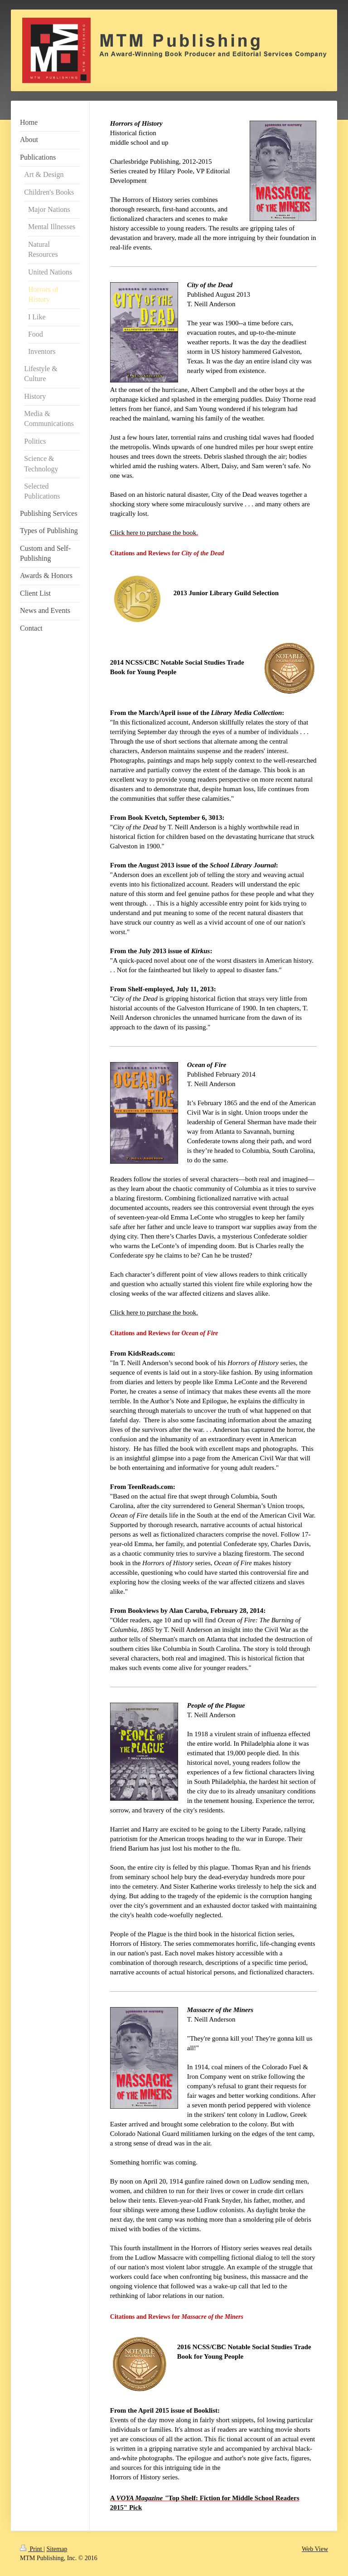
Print (32, 2549)
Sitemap (57, 2549)
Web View (315, 2549)
